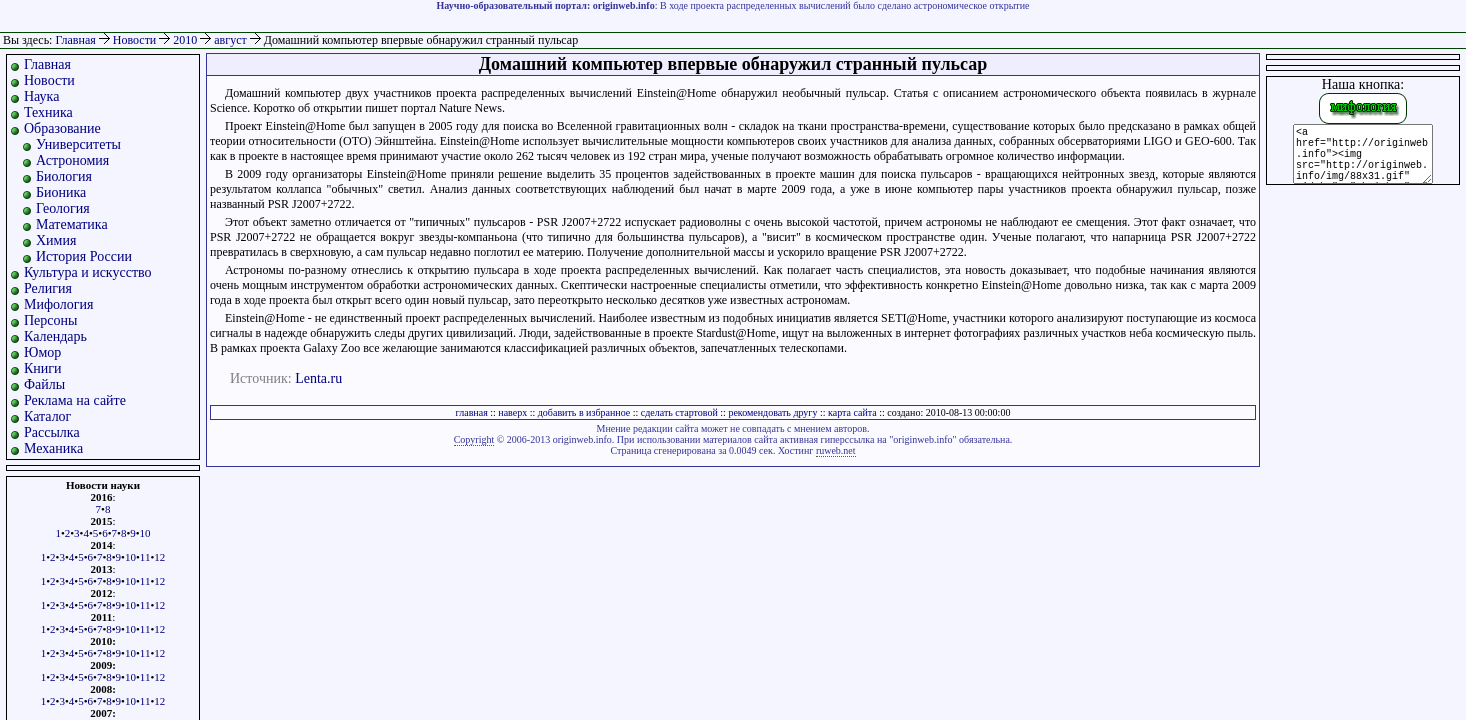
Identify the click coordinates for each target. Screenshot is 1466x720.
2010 (186, 40)
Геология (63, 208)
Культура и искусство (88, 272)
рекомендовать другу (772, 412)
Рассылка (52, 432)
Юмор (42, 352)
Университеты (78, 144)
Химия (56, 240)
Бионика (61, 192)
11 (145, 557)
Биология (64, 176)
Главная (75, 40)
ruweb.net (836, 450)
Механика (53, 448)
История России (84, 256)
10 (145, 533)
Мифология (59, 304)
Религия (48, 288)
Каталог (47, 416)
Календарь (55, 336)
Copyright (474, 439)
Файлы (44, 384)
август (231, 40)
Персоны (50, 320)
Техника (48, 112)
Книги (43, 368)
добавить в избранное (584, 412)
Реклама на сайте (75, 400)
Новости (136, 40)
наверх (512, 412)
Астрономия (72, 160)
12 (159, 557)
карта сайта (852, 412)
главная (472, 412)
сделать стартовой (679, 412)
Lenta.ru (318, 378)
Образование (62, 128)
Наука (41, 96)
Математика (72, 224)
